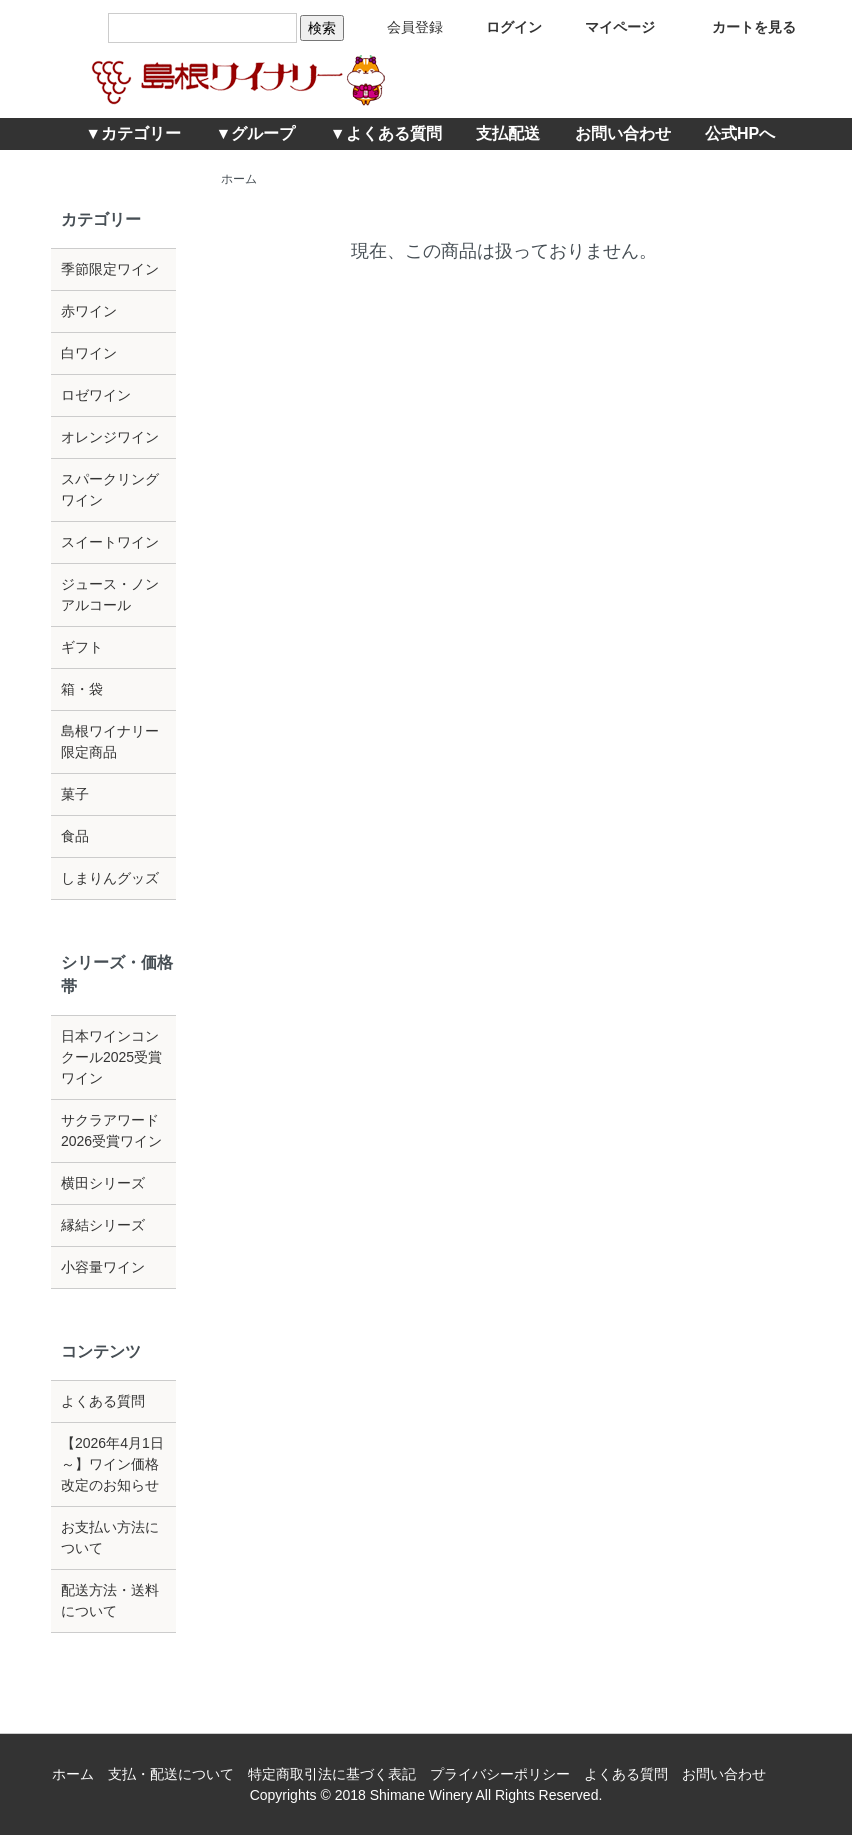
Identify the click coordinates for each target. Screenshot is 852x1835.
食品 (75, 836)
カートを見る (739, 27)
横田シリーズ (103, 1183)
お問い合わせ (623, 133)
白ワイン (89, 353)
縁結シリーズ (103, 1225)
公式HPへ (740, 133)
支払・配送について (171, 1774)
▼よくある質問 (386, 133)
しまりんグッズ (110, 878)
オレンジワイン (110, 437)
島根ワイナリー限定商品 (110, 741)
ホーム (239, 179)
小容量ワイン (103, 1267)
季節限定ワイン (110, 269)
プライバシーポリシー (500, 1774)
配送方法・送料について (110, 1600)
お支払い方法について (110, 1537)
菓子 (75, 794)
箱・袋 (82, 689)
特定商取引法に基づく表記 (332, 1774)
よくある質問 (103, 1401)
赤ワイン (89, 311)
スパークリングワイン (110, 489)
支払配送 (508, 133)
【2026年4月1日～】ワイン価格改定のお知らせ (112, 1464)
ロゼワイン (96, 395)
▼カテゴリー (133, 133)
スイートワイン (110, 542)
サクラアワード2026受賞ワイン (111, 1130)
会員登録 (400, 27)
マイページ (605, 27)
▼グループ (256, 133)
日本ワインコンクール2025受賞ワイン (111, 1057)
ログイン (499, 27)
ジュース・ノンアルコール (110, 594)
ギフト (82, 647)
